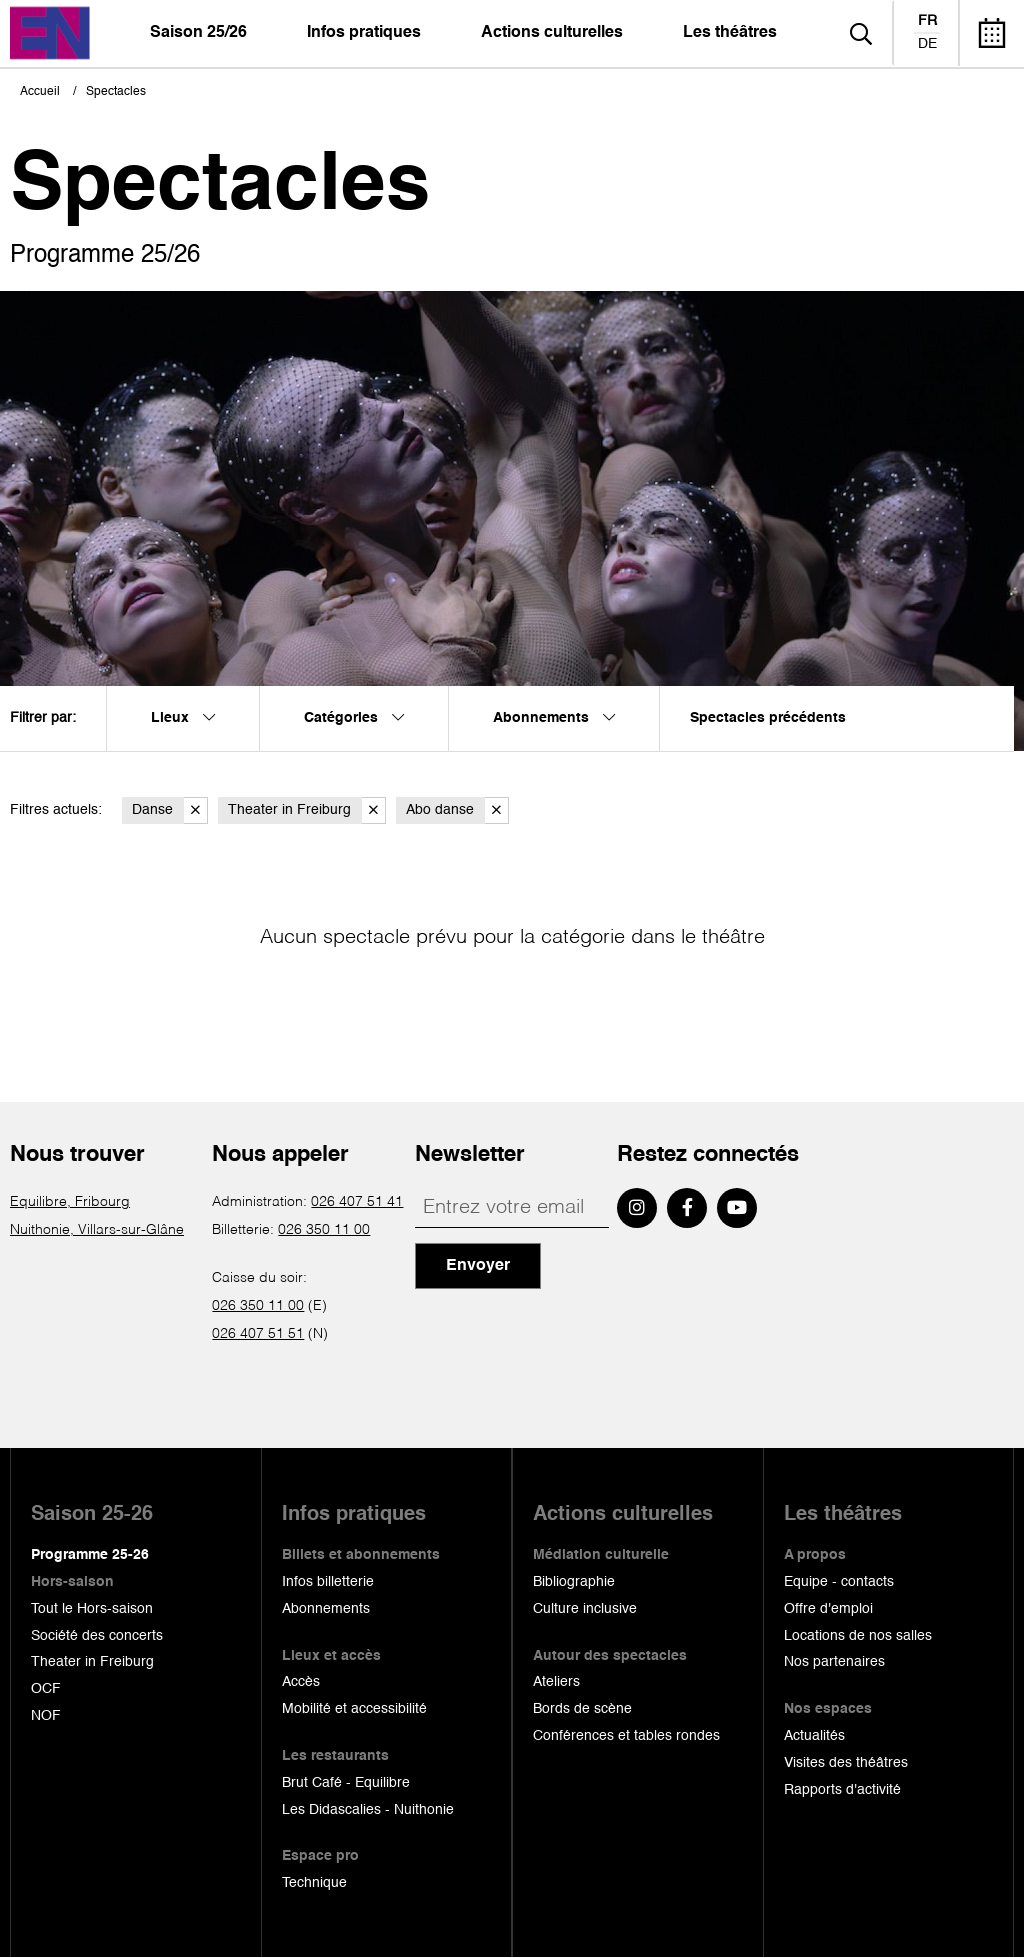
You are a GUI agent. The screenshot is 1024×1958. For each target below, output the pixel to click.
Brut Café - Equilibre (346, 1783)
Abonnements (326, 1609)
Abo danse (457, 810)
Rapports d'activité (842, 1790)
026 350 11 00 (324, 1230)
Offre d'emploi (828, 1609)
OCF (46, 1689)
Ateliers (556, 1682)
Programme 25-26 (90, 1555)
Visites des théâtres (846, 1763)
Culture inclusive (585, 1609)
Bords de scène (582, 1709)
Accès (301, 1682)
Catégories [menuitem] (354, 718)
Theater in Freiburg (307, 810)
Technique (314, 1883)
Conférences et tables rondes (626, 1736)
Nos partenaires (834, 1662)
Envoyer (478, 1266)
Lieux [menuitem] (183, 718)
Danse (170, 810)
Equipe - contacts (839, 1582)
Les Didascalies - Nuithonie (368, 1810)
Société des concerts (97, 1636)
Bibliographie (574, 1582)
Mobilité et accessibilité (354, 1709)
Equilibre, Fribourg (70, 1202)
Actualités (814, 1736)
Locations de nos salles (858, 1636)
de (927, 44)
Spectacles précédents (768, 718)
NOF (46, 1716)
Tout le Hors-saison (92, 1609)
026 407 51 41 (357, 1202)
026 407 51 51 (258, 1334)
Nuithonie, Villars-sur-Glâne (97, 1230)
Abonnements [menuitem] (554, 718)
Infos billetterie (328, 1582)
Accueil (40, 92)
